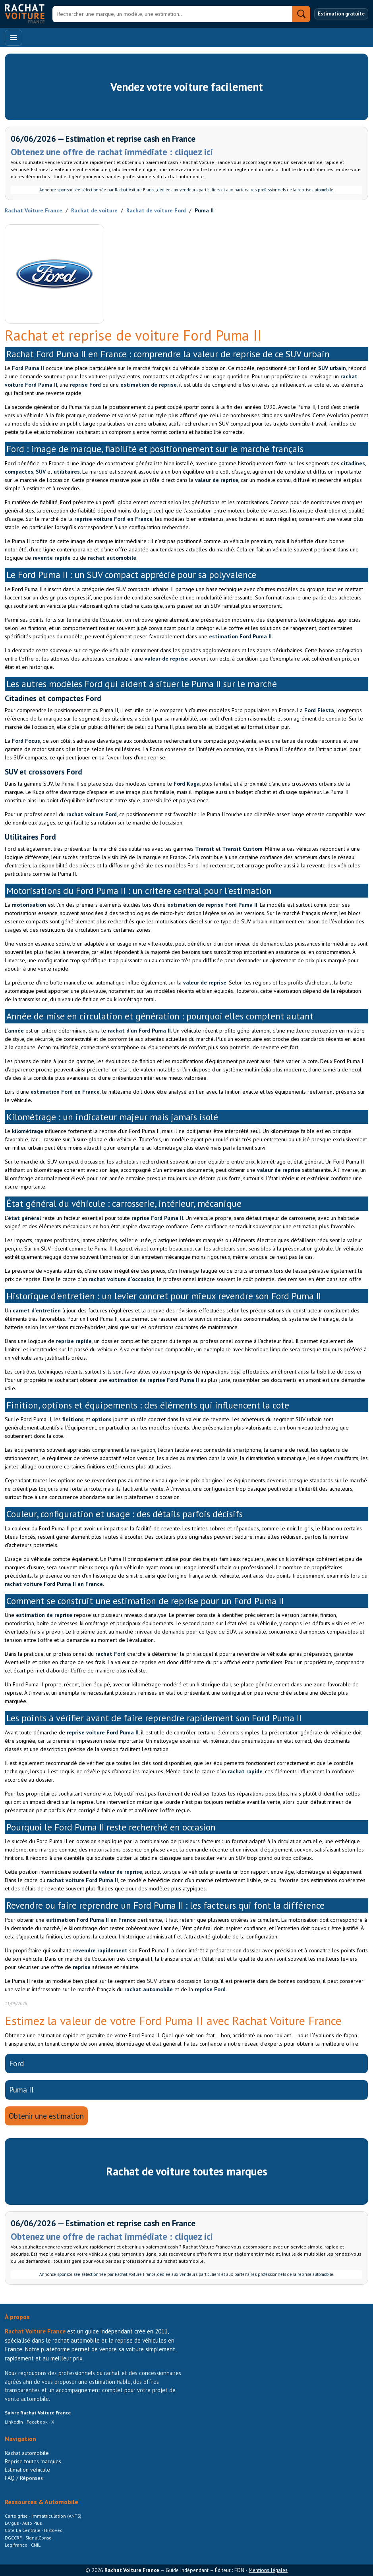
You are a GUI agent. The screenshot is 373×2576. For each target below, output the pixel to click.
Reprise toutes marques (33, 2461)
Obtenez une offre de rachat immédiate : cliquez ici (112, 152)
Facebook (37, 2422)
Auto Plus (32, 2523)
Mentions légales (268, 2570)
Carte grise (17, 2516)
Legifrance (17, 2545)
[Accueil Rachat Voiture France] (24, 14)
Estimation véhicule (27, 2469)
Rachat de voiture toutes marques (186, 2171)
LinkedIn (14, 2422)
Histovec (53, 2530)
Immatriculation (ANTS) (56, 2516)
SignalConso (38, 2538)
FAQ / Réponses (24, 2478)
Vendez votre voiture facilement (186, 86)
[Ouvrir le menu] (13, 38)
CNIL (36, 2545)
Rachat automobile (27, 2453)
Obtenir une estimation (46, 2116)
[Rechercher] (172, 14)
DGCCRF (14, 2538)
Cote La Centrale (23, 2530)
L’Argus (12, 2523)
